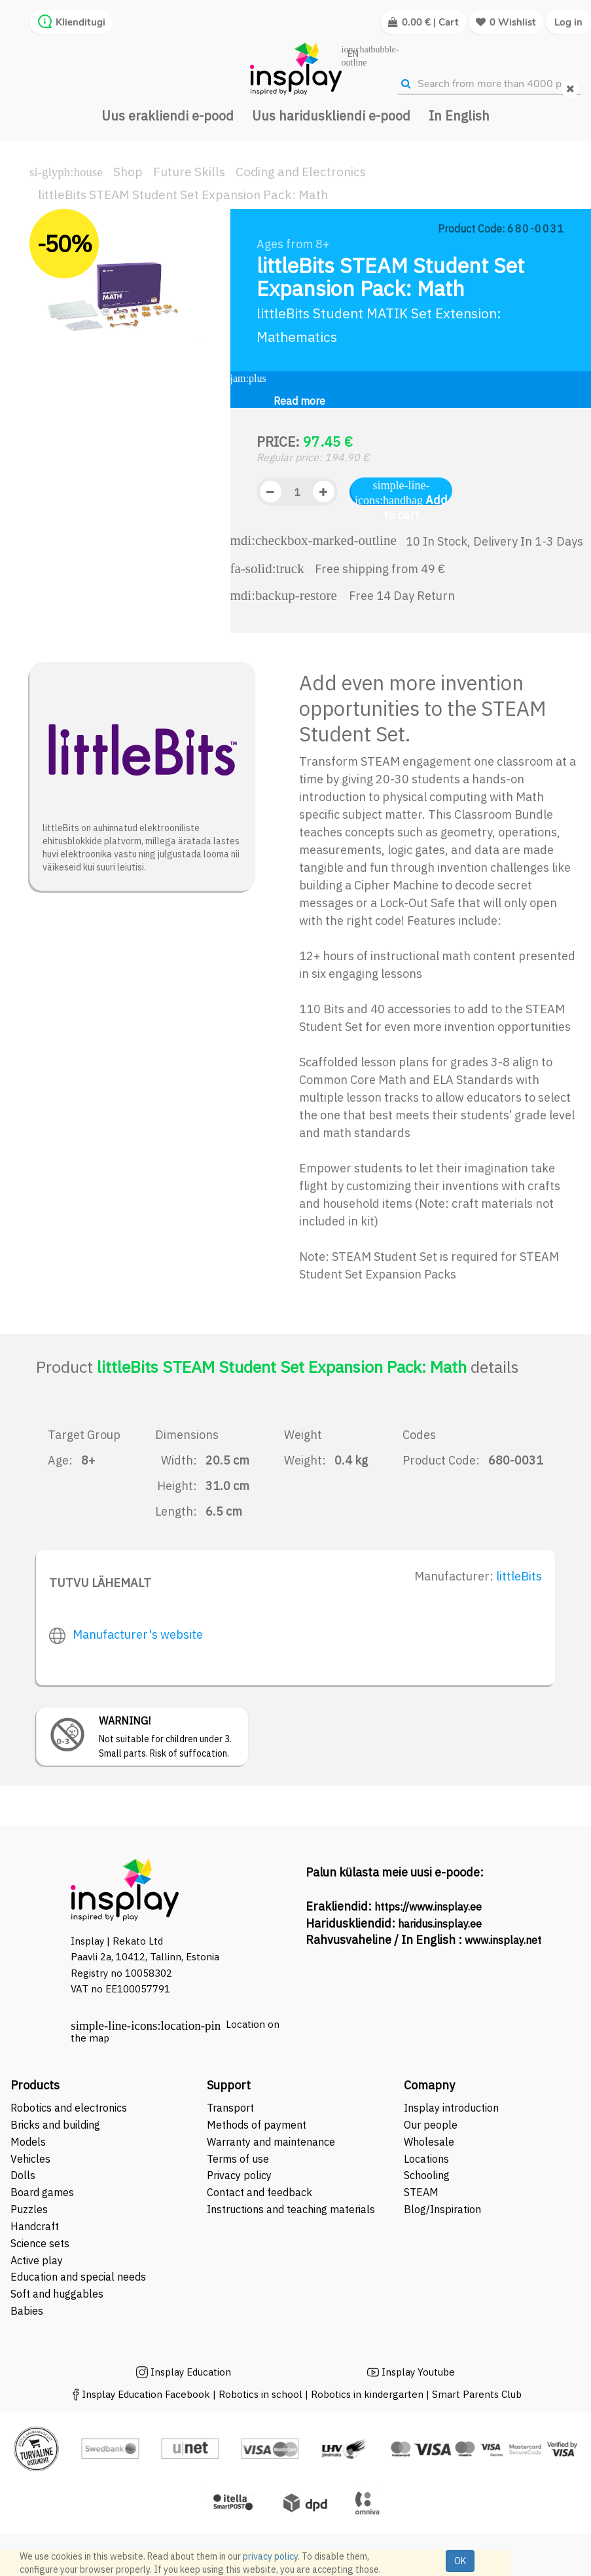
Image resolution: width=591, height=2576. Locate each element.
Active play (36, 2260)
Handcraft (34, 2226)
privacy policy (270, 2556)
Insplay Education (191, 2372)
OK (460, 2561)
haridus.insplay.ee (440, 1923)
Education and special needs (78, 2276)
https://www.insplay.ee (428, 1906)
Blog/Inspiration (442, 2209)
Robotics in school (260, 2394)
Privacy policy (239, 2175)
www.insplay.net (503, 1940)
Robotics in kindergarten (368, 2394)
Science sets (41, 2243)
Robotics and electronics (68, 2107)
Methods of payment (256, 2124)
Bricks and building (55, 2124)
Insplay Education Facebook (146, 2394)
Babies (26, 2310)
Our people (430, 2124)
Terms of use (238, 2158)
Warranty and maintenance (272, 2141)
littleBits (519, 1576)
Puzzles (29, 2209)
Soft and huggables (56, 2293)
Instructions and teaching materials (292, 2209)
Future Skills (189, 171)
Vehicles (30, 2158)
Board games (42, 2192)
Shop (128, 171)
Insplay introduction (451, 2107)
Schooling (427, 2175)
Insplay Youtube (418, 2372)
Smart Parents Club (477, 2394)
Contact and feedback (259, 2192)
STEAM (421, 2192)
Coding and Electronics (301, 171)
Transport (230, 2107)
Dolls (22, 2175)
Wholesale (429, 2141)
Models (28, 2141)
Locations (426, 2158)
